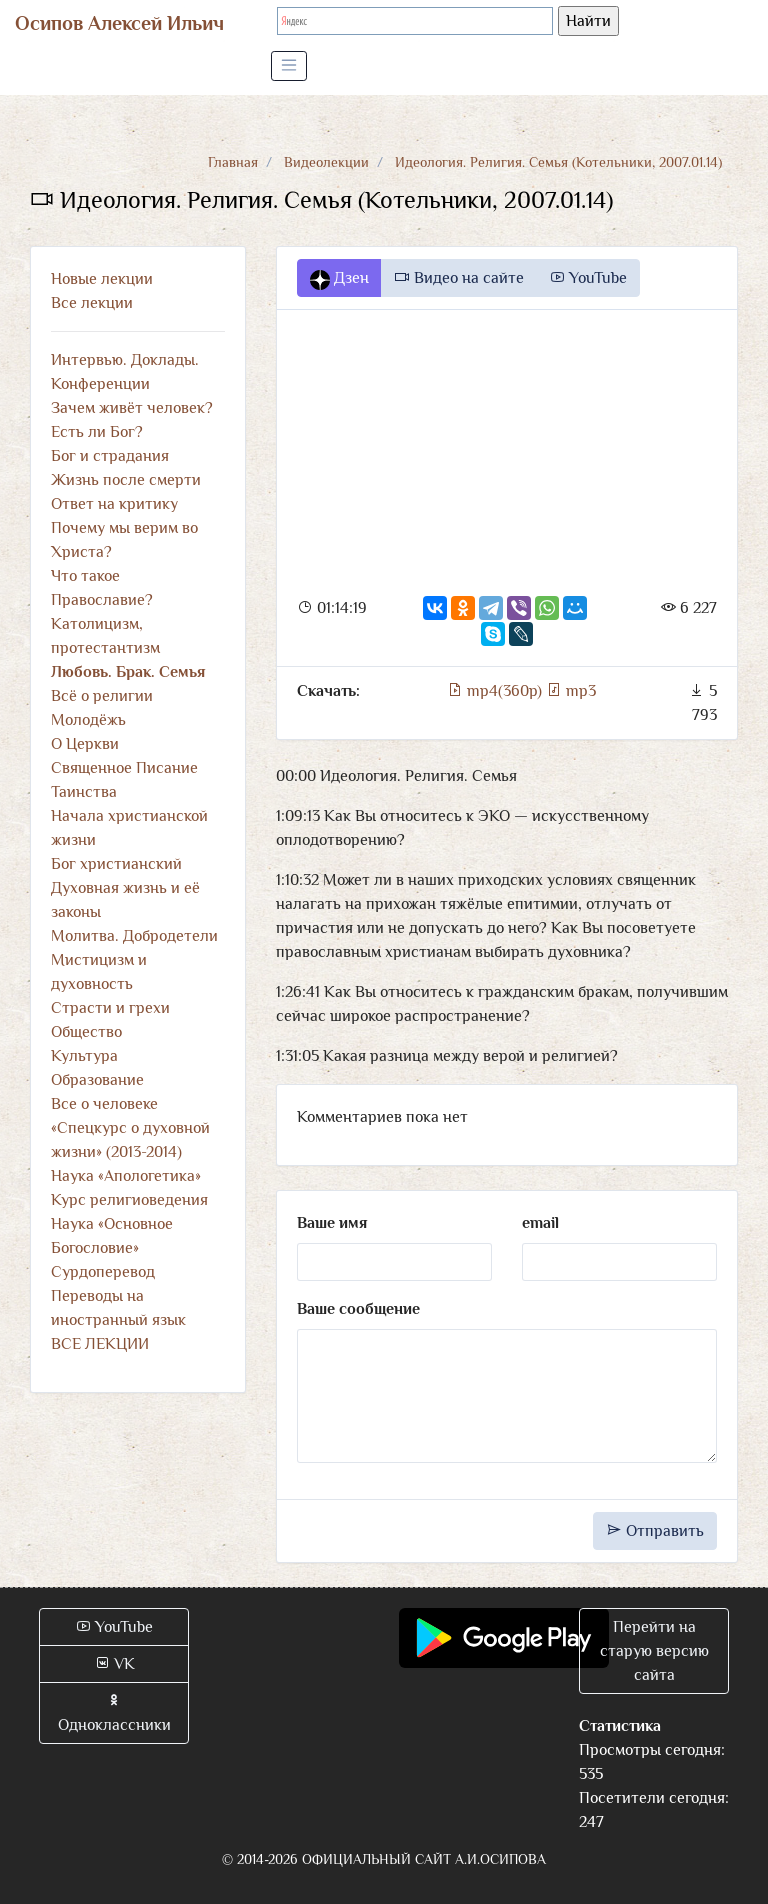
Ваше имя (332, 1223)
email (540, 1223)
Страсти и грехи (110, 1008)
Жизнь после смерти (126, 480)
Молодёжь (88, 720)
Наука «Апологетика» (126, 1176)
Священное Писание (124, 768)
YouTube (588, 278)
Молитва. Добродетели (134, 936)
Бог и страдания (110, 456)
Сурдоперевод (103, 1272)
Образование (97, 1080)
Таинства (84, 792)
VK (114, 1664)
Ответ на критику (114, 504)
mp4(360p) (496, 691)
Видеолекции (326, 162)
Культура (84, 1056)
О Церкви (85, 744)
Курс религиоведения (129, 1200)
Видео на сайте (459, 278)
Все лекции (92, 303)
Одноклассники (114, 1713)
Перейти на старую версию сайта (654, 1651)
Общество (86, 1032)
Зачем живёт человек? (132, 408)
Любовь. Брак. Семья (128, 672)
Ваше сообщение (358, 1309)
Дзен (339, 279)
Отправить (655, 1531)
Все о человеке (104, 1104)
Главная (233, 162)
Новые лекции (102, 279)
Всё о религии (102, 696)
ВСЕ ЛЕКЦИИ (100, 1344)
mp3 (571, 691)
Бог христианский (116, 864)
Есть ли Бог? (97, 432)
